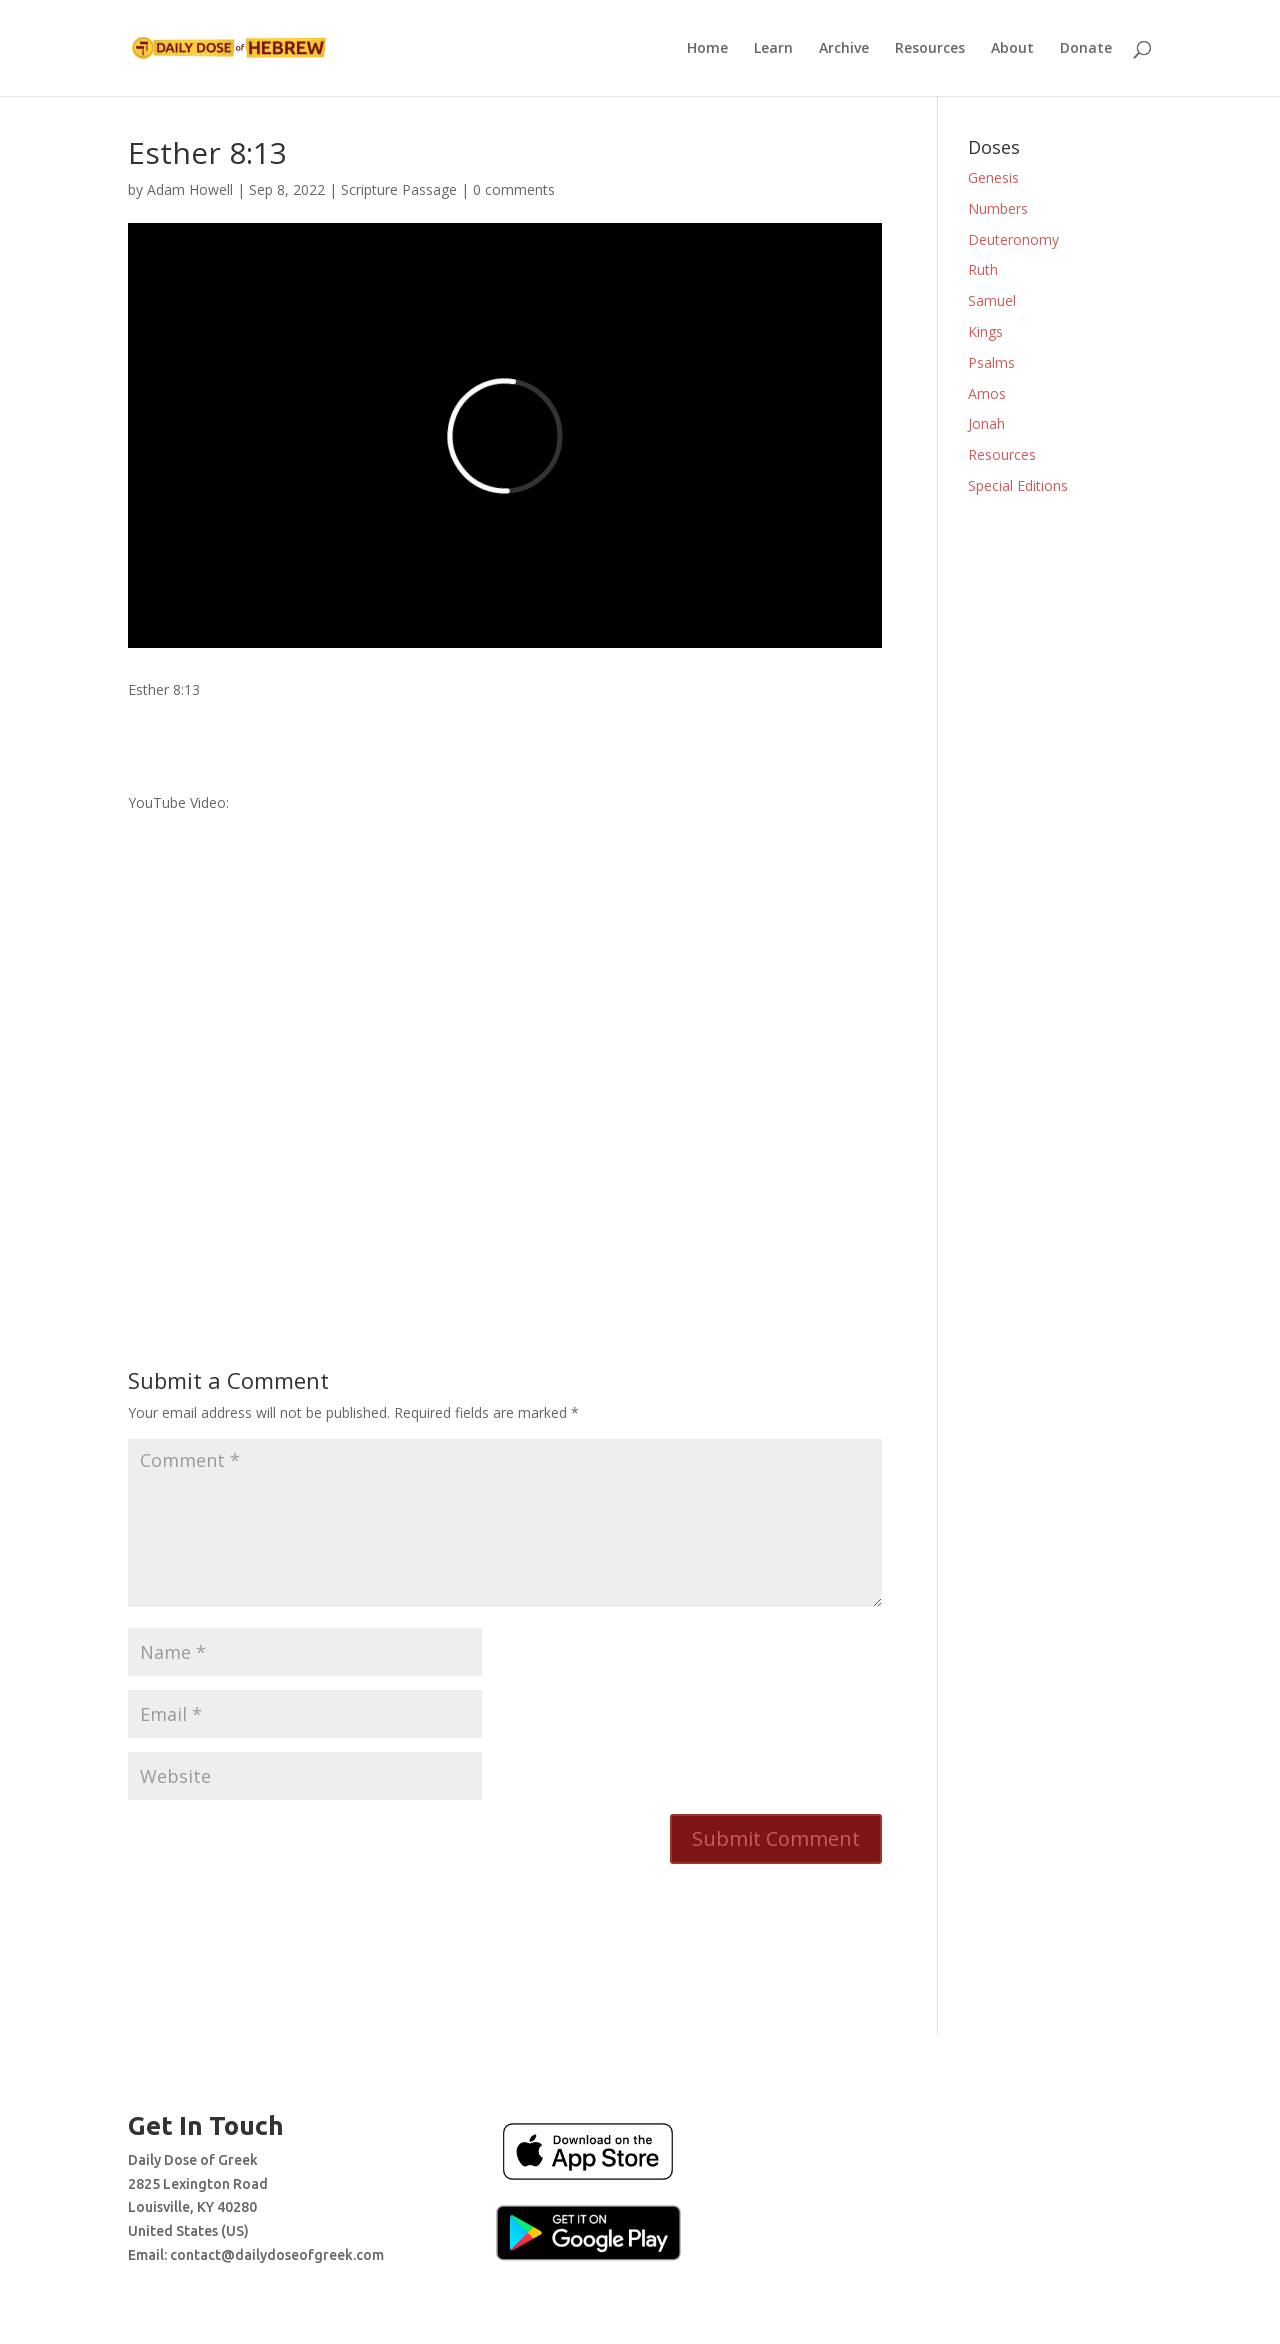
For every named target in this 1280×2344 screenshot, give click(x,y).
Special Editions (1018, 485)
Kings (985, 331)
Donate (1086, 49)
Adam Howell (190, 189)
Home (707, 49)
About (1012, 49)
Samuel (992, 300)
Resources (930, 49)
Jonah (986, 423)
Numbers (998, 208)
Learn (773, 49)
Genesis (993, 177)
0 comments (514, 189)
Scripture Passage (399, 189)
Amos (987, 393)
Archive (844, 49)
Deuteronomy (1013, 239)
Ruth (983, 269)
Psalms (991, 362)
